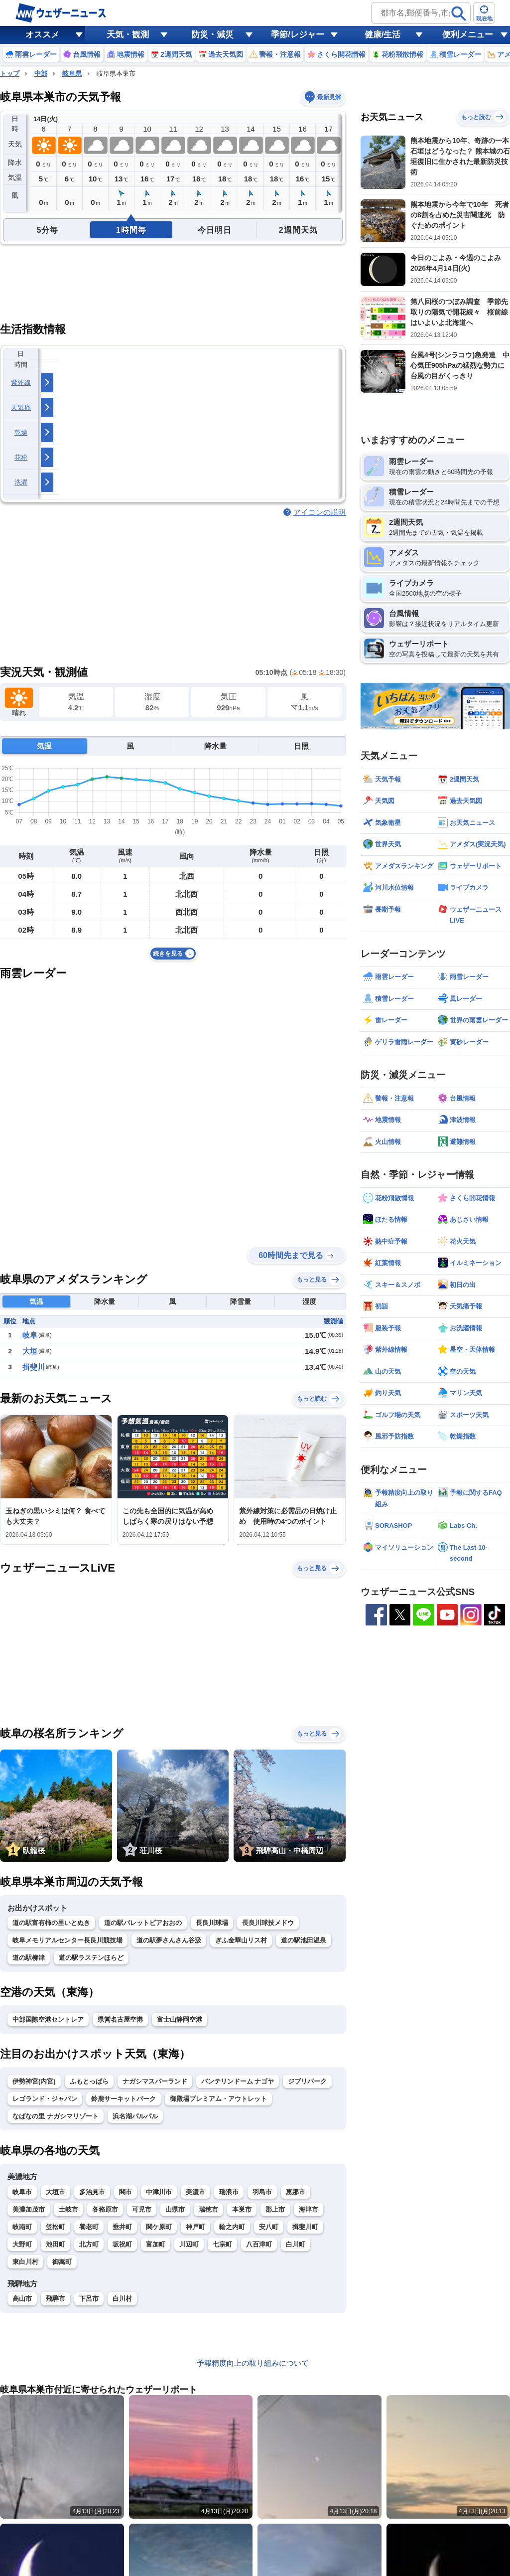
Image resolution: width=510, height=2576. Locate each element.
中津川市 (159, 2192)
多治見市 (92, 2192)
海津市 (308, 2209)
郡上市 (275, 2209)
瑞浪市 (229, 2192)
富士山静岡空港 (179, 2019)
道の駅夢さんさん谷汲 (168, 1940)
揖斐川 (33, 1367)
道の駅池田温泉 (303, 1940)
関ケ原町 (159, 2227)
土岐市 (68, 2209)
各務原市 (105, 2209)
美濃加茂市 (28, 2209)
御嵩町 (62, 2261)
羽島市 (262, 2192)
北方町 (89, 2244)
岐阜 (29, 1335)
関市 (125, 2192)
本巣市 (242, 2209)
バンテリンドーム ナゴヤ (237, 2081)
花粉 (21, 457)
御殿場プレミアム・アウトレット (218, 2098)
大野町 (22, 2244)
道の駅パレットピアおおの (143, 1923)
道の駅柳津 (28, 1957)
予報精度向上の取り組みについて (253, 2363)
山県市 (175, 2209)
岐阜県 (72, 73)
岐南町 (22, 2227)
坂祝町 (122, 2244)
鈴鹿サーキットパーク (123, 2098)
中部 (40, 73)
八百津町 (259, 2244)
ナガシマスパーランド (155, 2081)
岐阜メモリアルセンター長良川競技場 (67, 1940)
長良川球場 (212, 1923)
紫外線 (21, 382)
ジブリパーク (307, 2081)
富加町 (155, 2244)
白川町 (295, 2244)
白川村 (122, 2298)
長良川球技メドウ (268, 1923)
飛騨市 (55, 2298)
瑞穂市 (208, 2209)
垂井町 (122, 2227)
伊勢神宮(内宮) (34, 2081)
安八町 (268, 2227)
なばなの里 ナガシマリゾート (55, 2116)
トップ (9, 73)
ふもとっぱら (89, 2081)
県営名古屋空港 (120, 2019)
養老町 (89, 2227)
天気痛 (21, 407)
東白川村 (25, 2261)
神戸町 (195, 2227)
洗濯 (21, 482)
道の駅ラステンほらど (91, 1957)
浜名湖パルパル (135, 2116)
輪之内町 (232, 2227)
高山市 (22, 2298)
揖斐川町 (305, 2227)
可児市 (141, 2209)
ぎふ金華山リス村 (241, 1940)
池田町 (55, 2244)
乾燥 (21, 432)
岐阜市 (22, 2192)
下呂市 (89, 2298)
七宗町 (222, 2244)
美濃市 (195, 2192)
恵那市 (295, 2192)
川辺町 (189, 2244)
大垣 (29, 1351)
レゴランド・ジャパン (44, 2098)
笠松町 (55, 2227)
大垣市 (55, 2192)
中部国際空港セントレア (48, 2019)
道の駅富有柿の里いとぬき (51, 1923)
